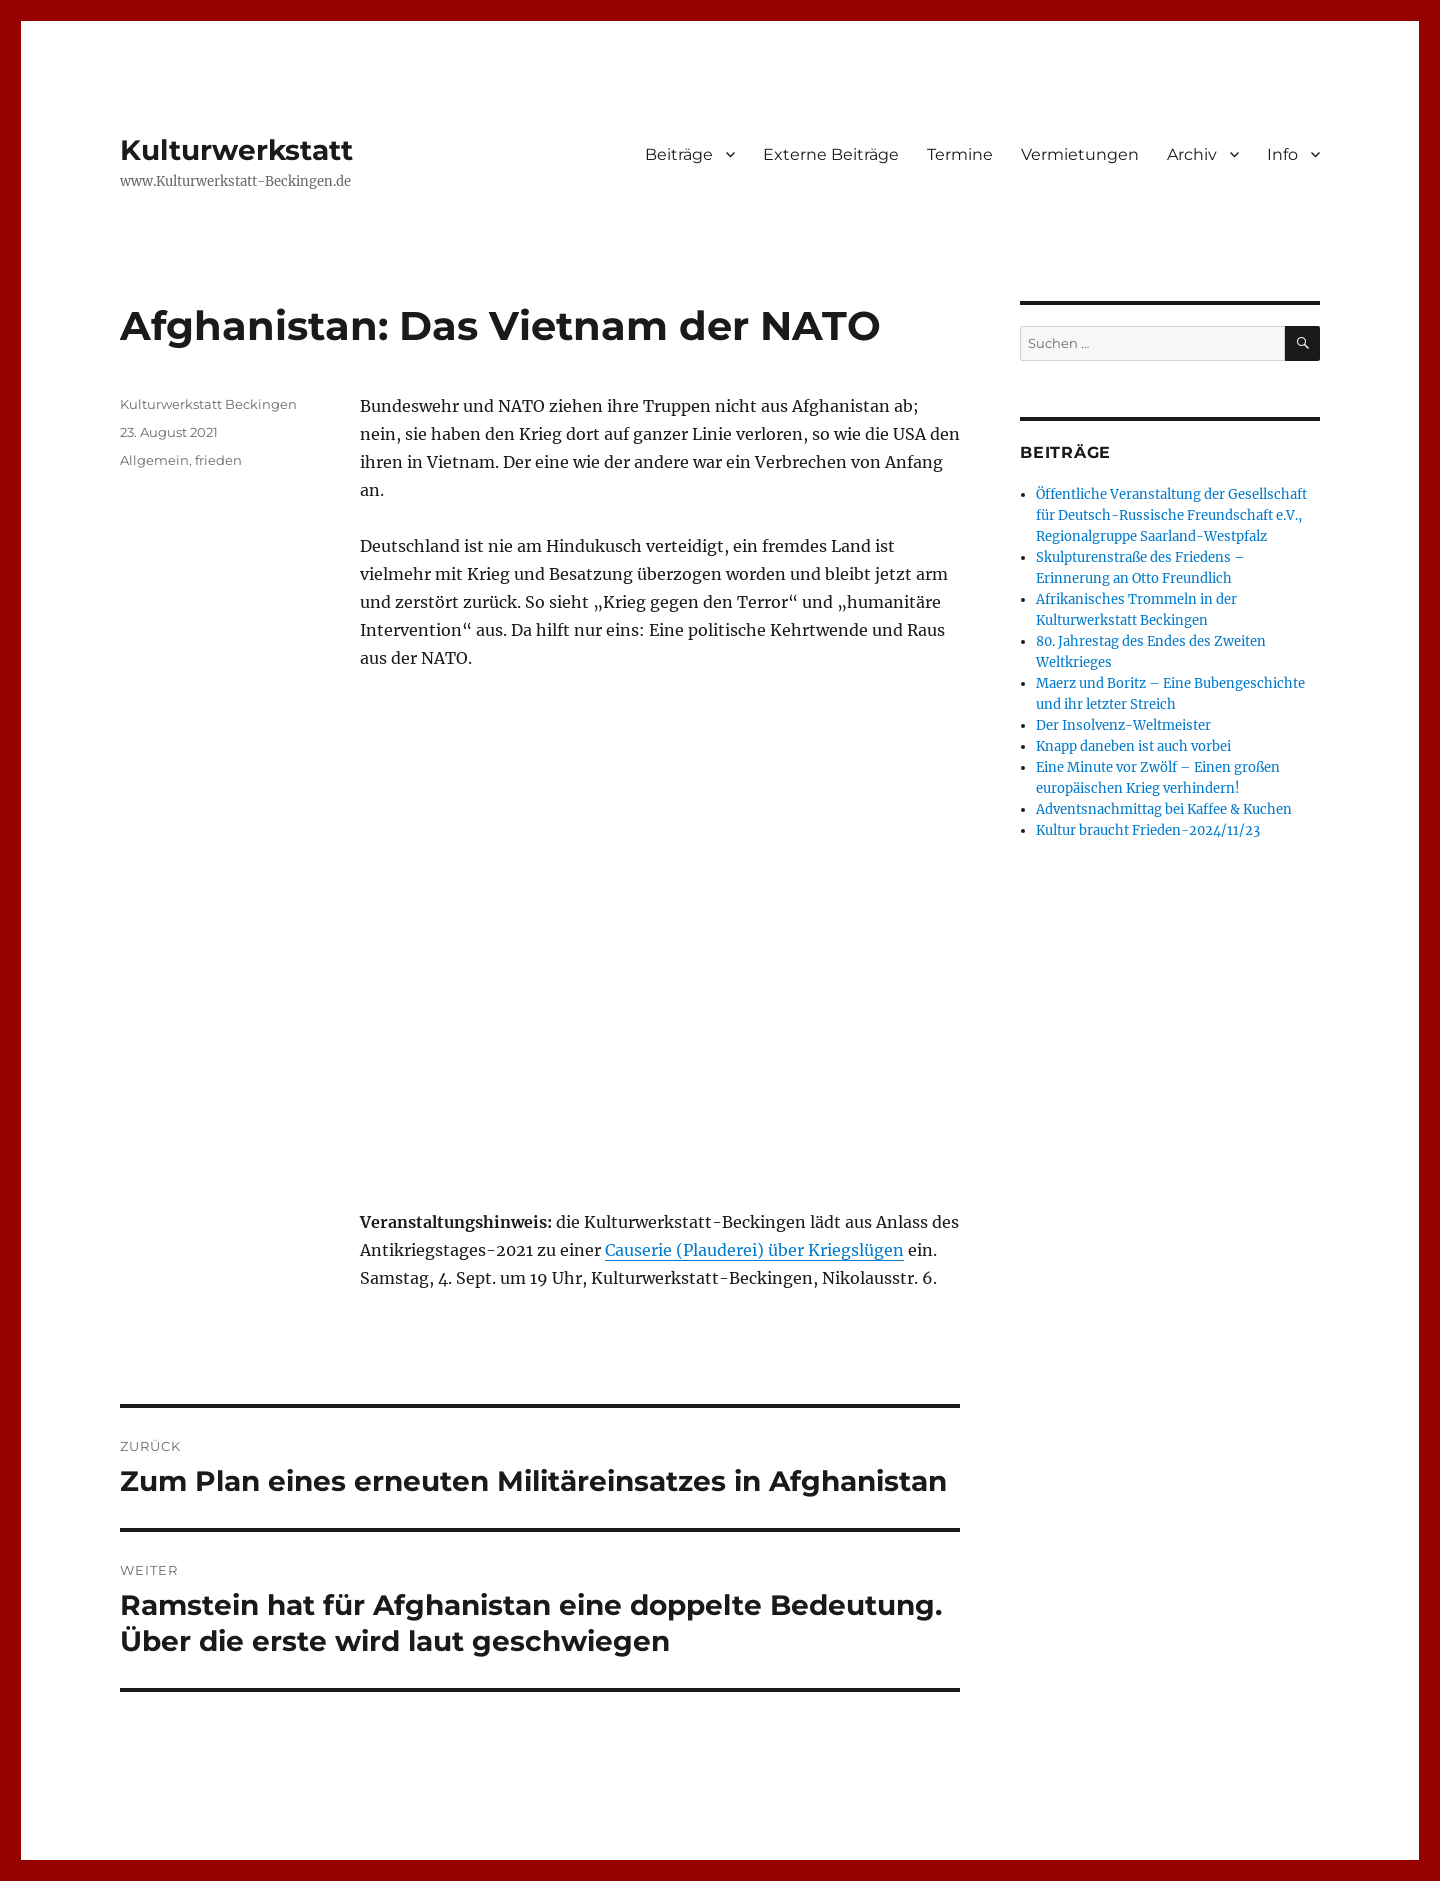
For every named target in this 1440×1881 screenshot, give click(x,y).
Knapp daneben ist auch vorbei (1133, 746)
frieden (218, 460)
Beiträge (679, 154)
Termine (960, 154)
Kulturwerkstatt (236, 150)
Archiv (1192, 154)
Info (1282, 154)
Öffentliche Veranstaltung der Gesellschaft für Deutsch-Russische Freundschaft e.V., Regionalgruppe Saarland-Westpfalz (1171, 515)
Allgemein (154, 460)
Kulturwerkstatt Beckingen (208, 404)
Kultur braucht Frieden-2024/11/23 (1148, 830)
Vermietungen (1080, 154)
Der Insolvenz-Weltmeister (1123, 725)
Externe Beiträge (831, 154)
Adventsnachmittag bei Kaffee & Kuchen (1164, 809)
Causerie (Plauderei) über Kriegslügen (754, 1250)
